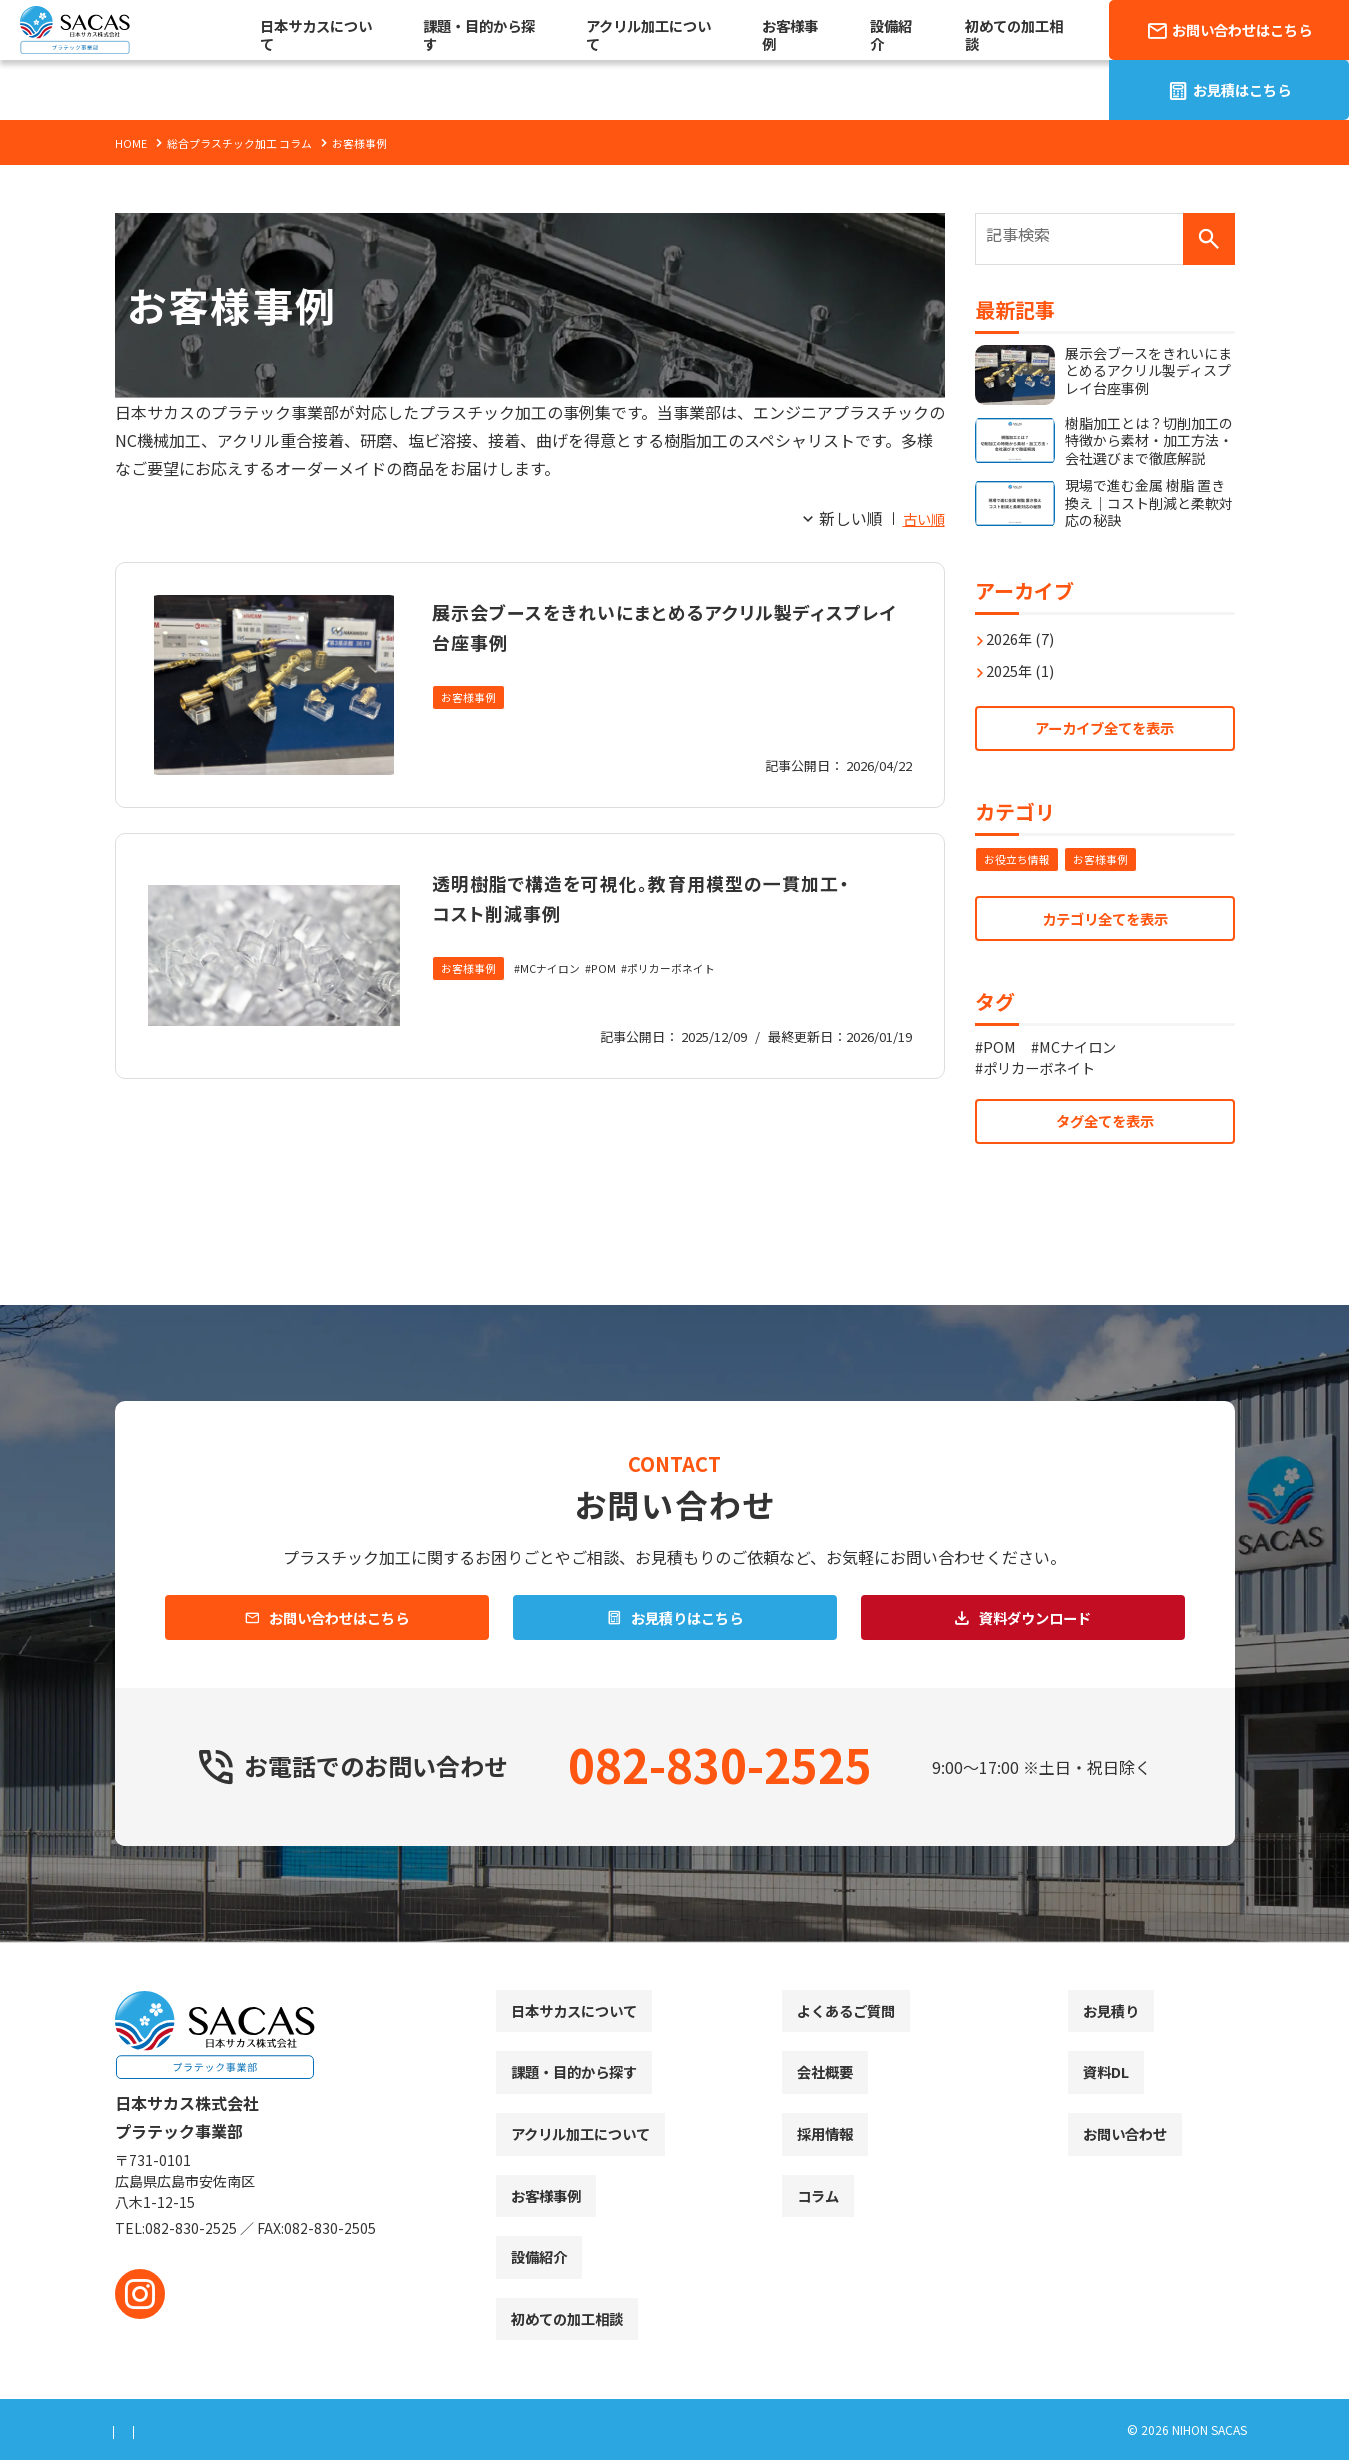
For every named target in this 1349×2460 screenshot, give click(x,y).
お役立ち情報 (1020, 855)
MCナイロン (558, 999)
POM (616, 999)
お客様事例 (471, 698)
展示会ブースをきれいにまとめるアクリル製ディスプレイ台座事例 (660, 624)
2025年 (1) (1025, 660)
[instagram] (140, 2294)
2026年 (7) (1025, 628)
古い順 (921, 518)
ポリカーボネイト (689, 999)
